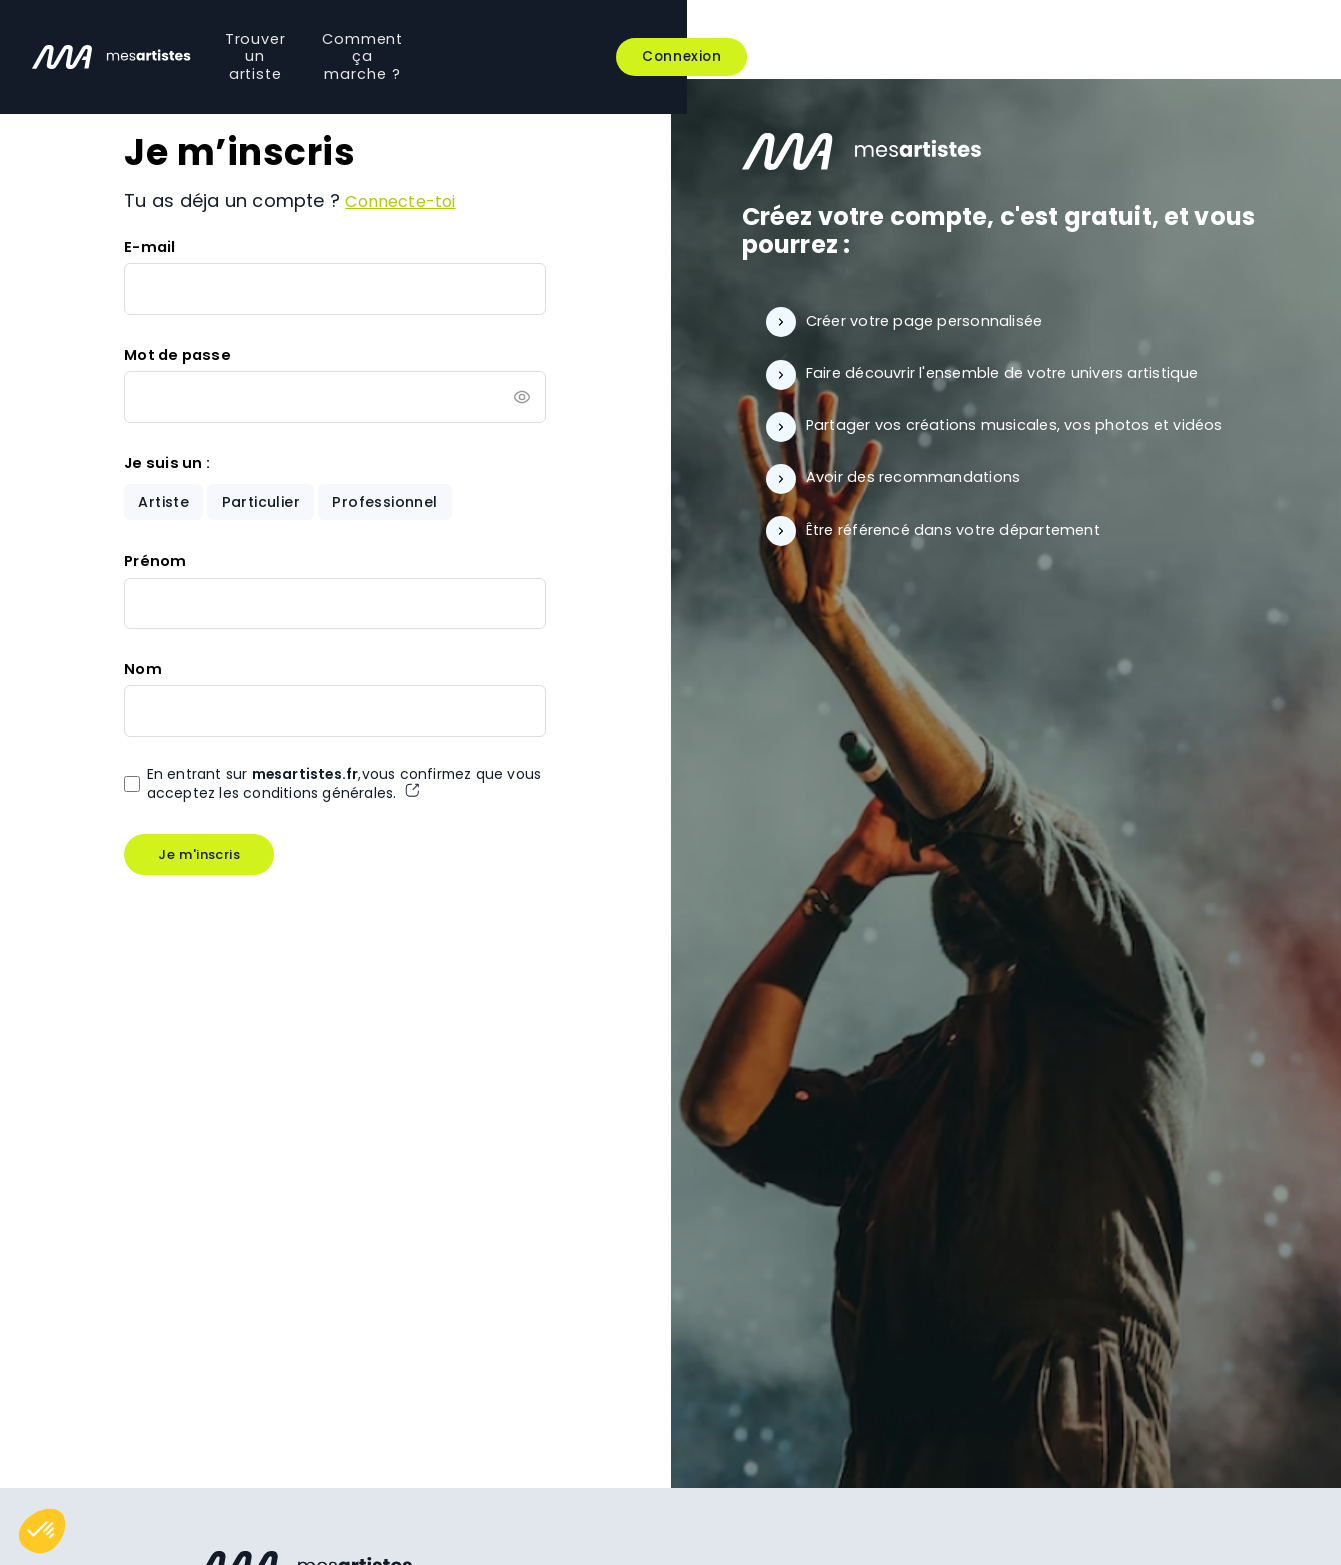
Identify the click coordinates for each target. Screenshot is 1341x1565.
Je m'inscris (199, 858)
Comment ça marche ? (761, 39)
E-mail (149, 247)
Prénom (155, 564)
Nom (143, 672)
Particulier (266, 503)
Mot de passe (177, 355)
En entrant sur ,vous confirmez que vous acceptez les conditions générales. (333, 788)
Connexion (1243, 39)
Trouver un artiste (558, 39)
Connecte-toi (407, 200)
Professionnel (393, 503)
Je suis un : (167, 464)
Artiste (166, 503)
